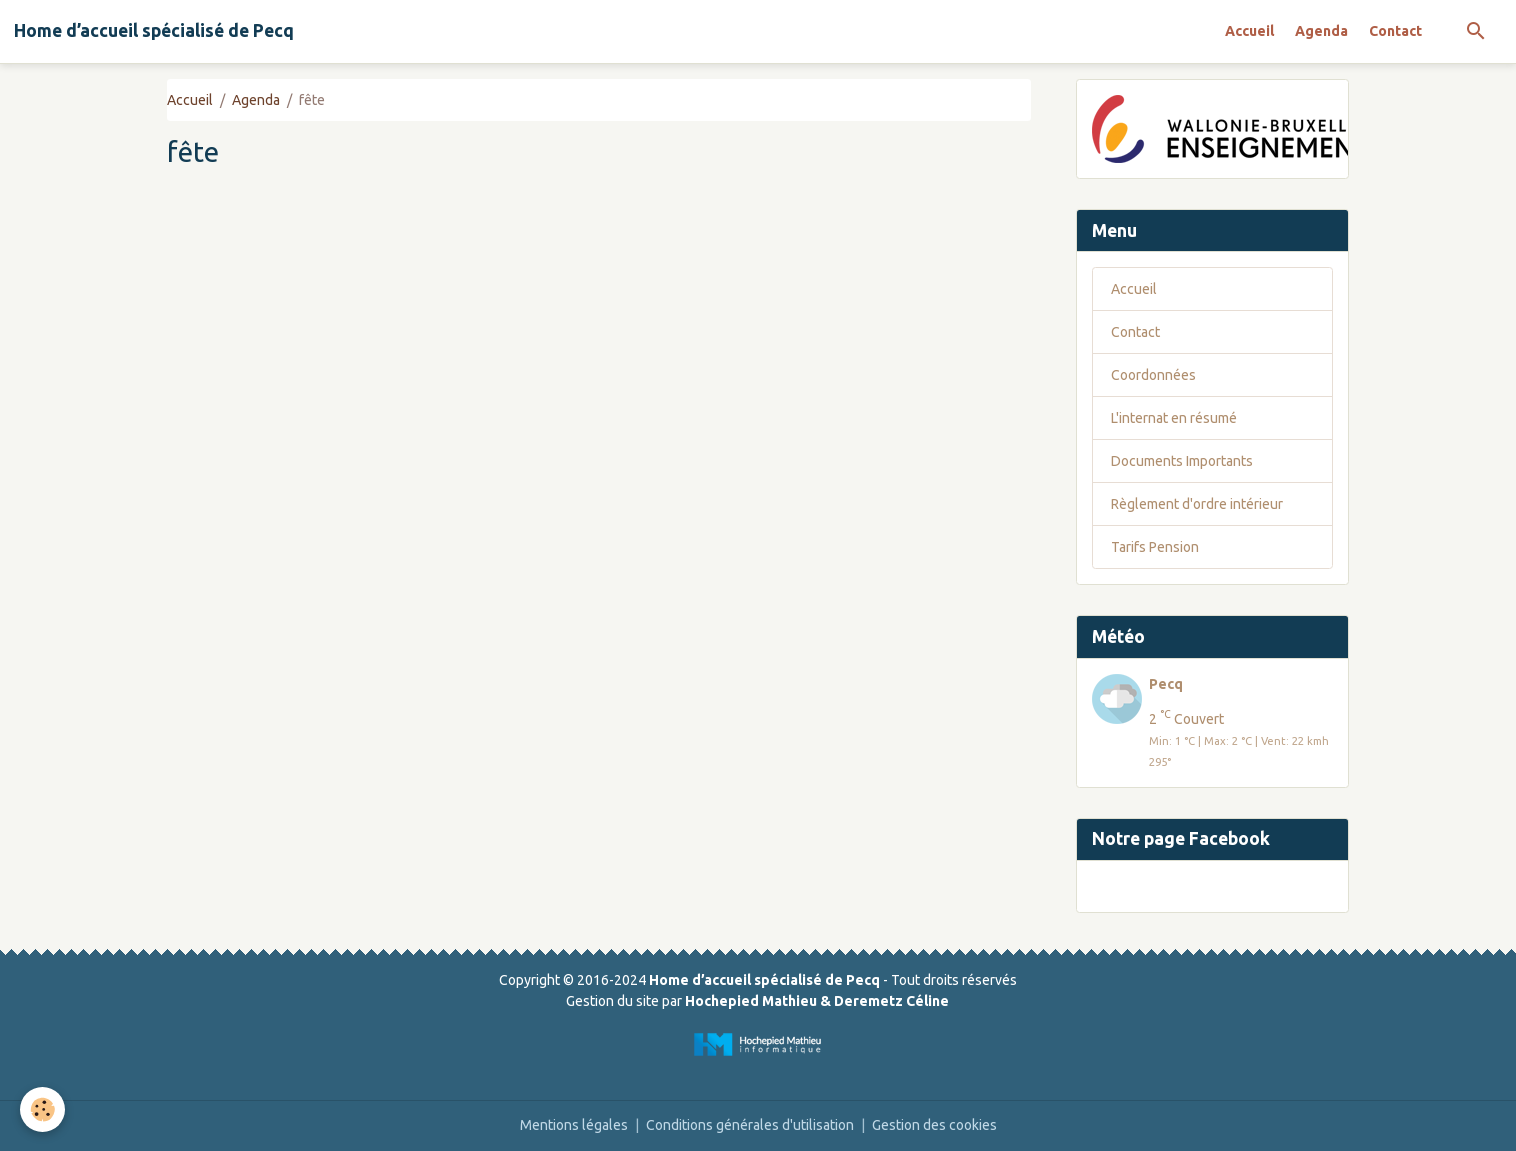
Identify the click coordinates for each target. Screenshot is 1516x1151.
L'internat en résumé (1174, 418)
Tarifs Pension (1155, 547)
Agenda (1321, 31)
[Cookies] (42, 1109)
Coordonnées (1153, 375)
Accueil (1249, 31)
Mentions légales (574, 1125)
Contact (1395, 31)
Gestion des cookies (934, 1125)
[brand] (154, 31)
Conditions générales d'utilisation (750, 1125)
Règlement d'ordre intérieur (1197, 504)
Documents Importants (1182, 461)
